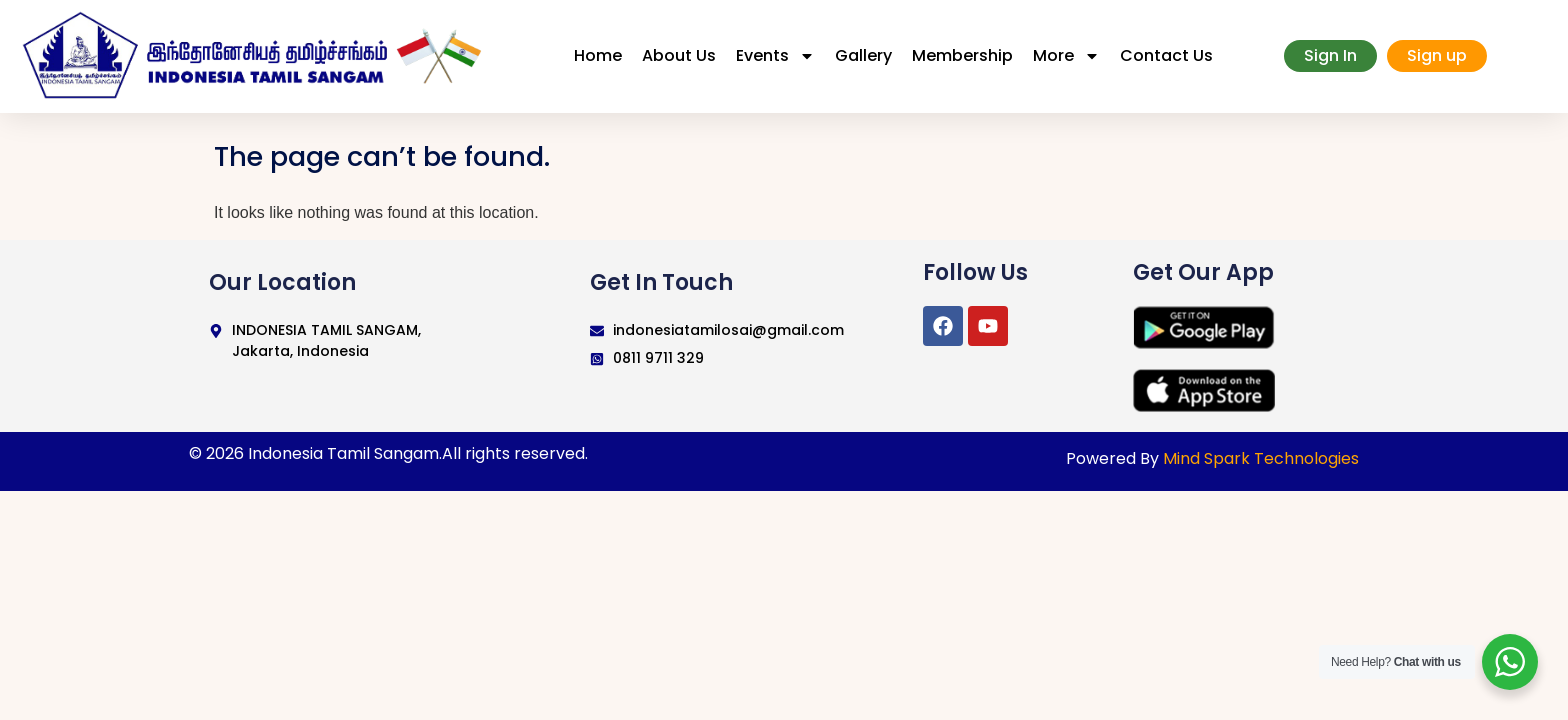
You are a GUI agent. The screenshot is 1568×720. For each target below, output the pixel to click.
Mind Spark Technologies (1261, 458)
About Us (679, 55)
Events (775, 56)
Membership (962, 55)
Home (598, 55)
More (1066, 56)
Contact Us (1166, 55)
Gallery (863, 55)
